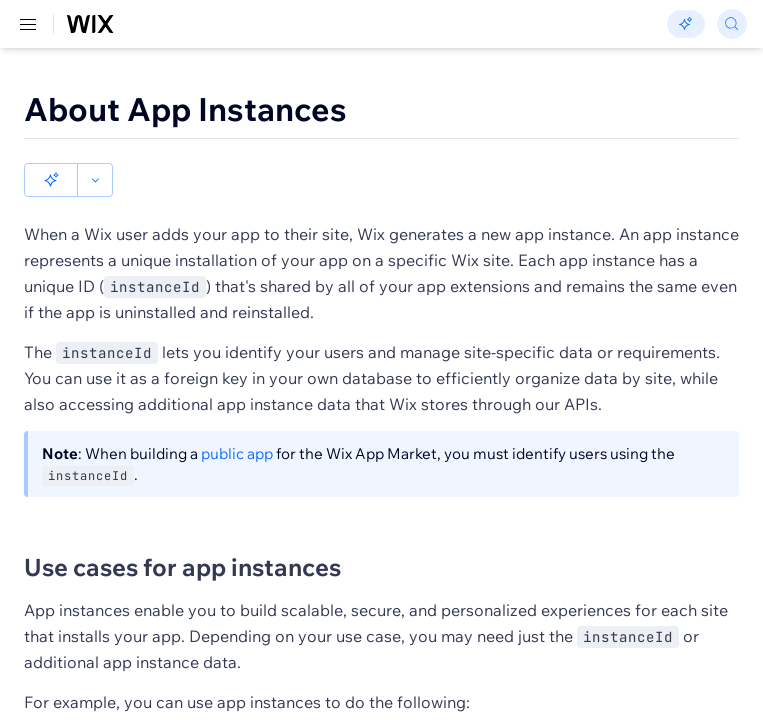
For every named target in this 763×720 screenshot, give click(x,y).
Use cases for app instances (182, 567)
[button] (51, 180)
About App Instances (185, 109)
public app (237, 453)
